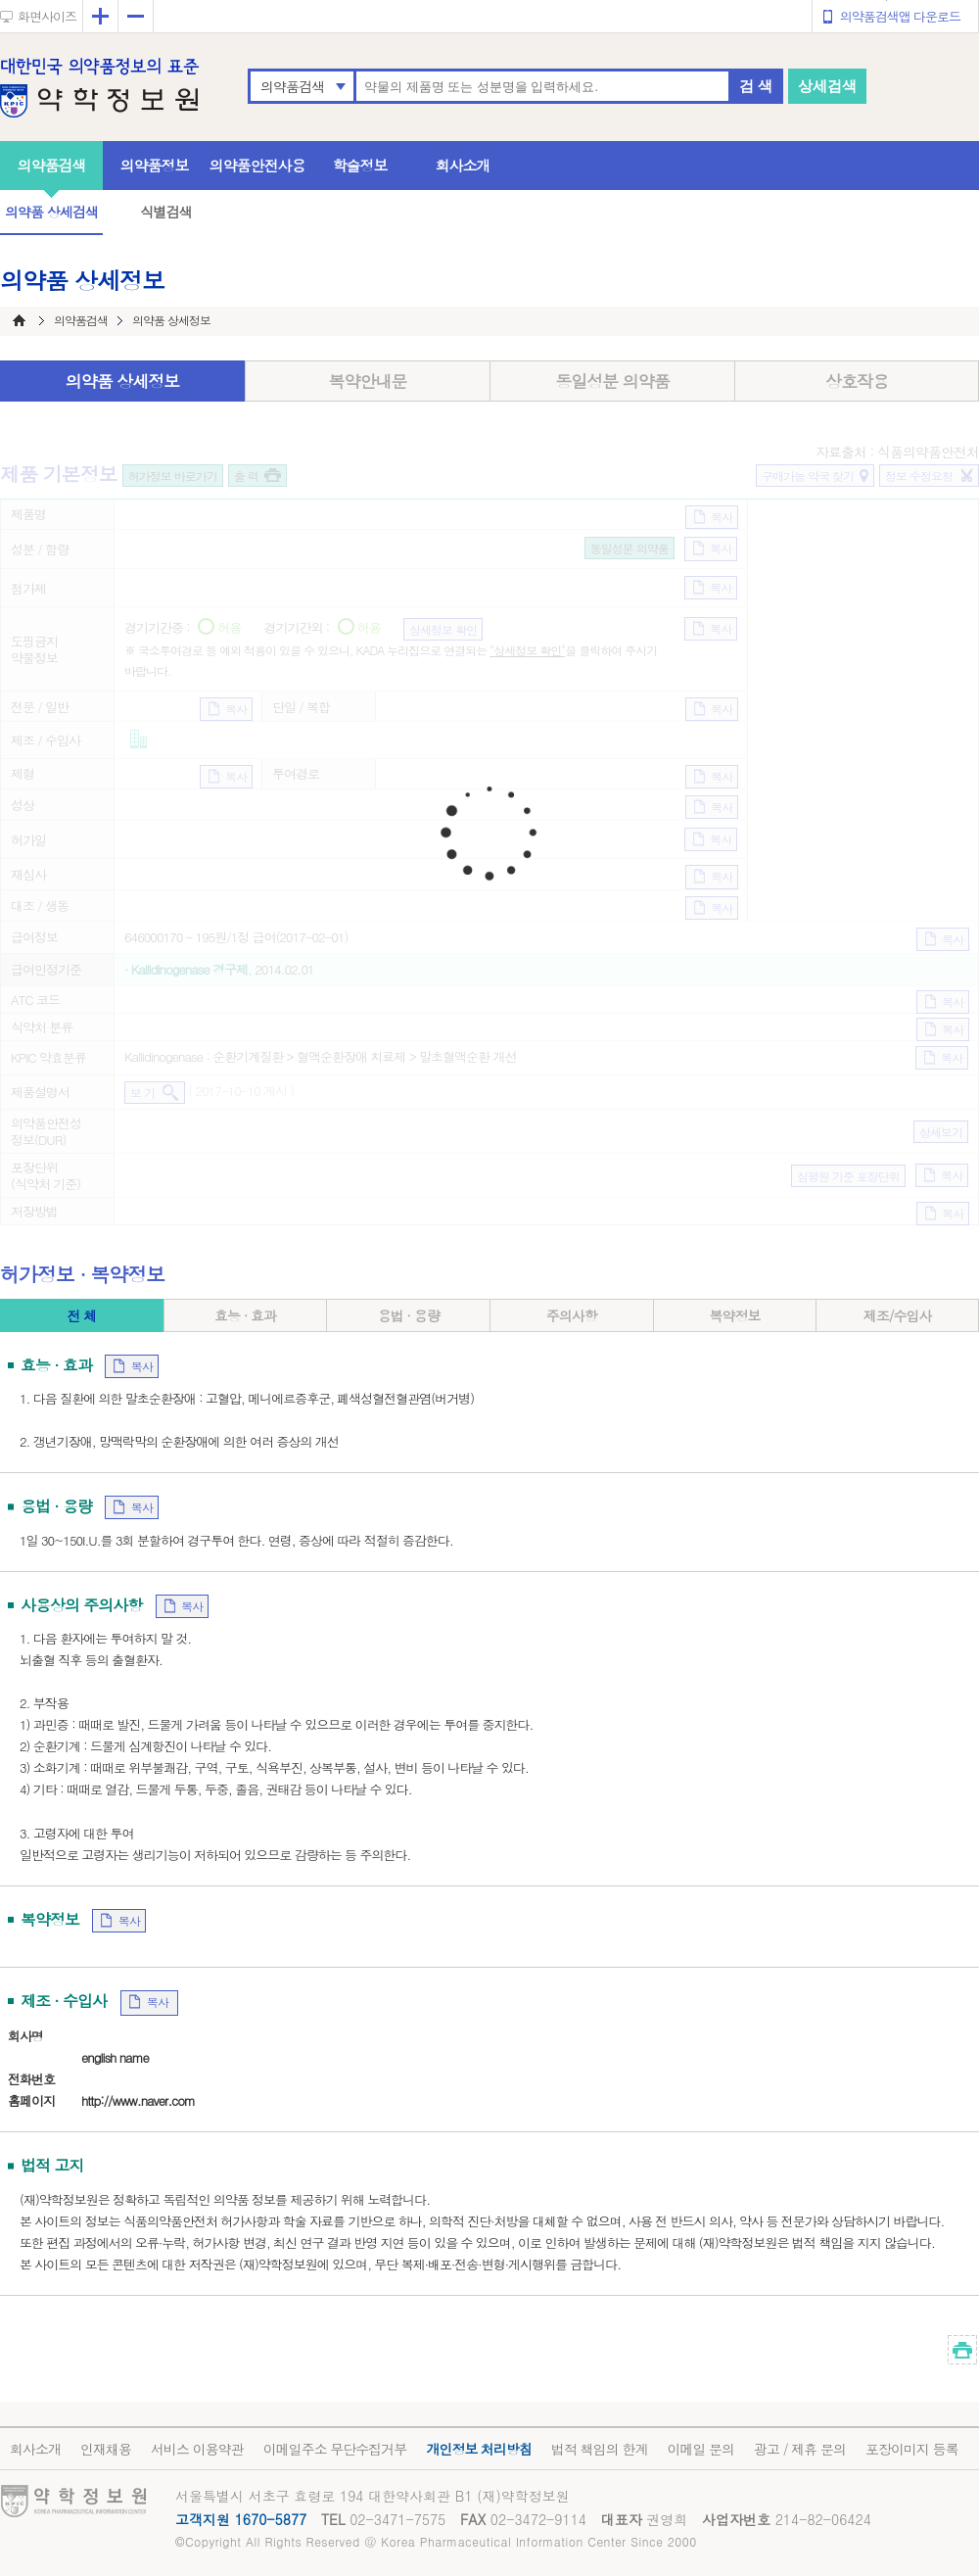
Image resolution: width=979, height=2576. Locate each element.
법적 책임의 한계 (599, 2448)
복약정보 (734, 1315)
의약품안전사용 (257, 165)
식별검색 (165, 211)
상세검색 (827, 85)
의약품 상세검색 (51, 211)
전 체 (81, 1315)
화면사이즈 (47, 16)
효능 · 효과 (245, 1315)
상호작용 (856, 381)
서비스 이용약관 (197, 2448)
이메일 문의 (700, 2448)
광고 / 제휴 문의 (800, 2448)
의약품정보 (154, 165)
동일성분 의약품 (612, 381)
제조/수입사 (897, 1315)
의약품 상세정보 (123, 381)
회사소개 (463, 165)
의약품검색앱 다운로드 (900, 16)
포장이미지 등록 (911, 2448)
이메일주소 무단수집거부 (335, 2448)
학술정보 (360, 165)
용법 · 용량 (409, 1315)
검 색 (755, 85)
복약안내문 (368, 381)
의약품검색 (292, 86)
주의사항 (571, 1315)
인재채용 (105, 2448)
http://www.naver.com (138, 2100)
